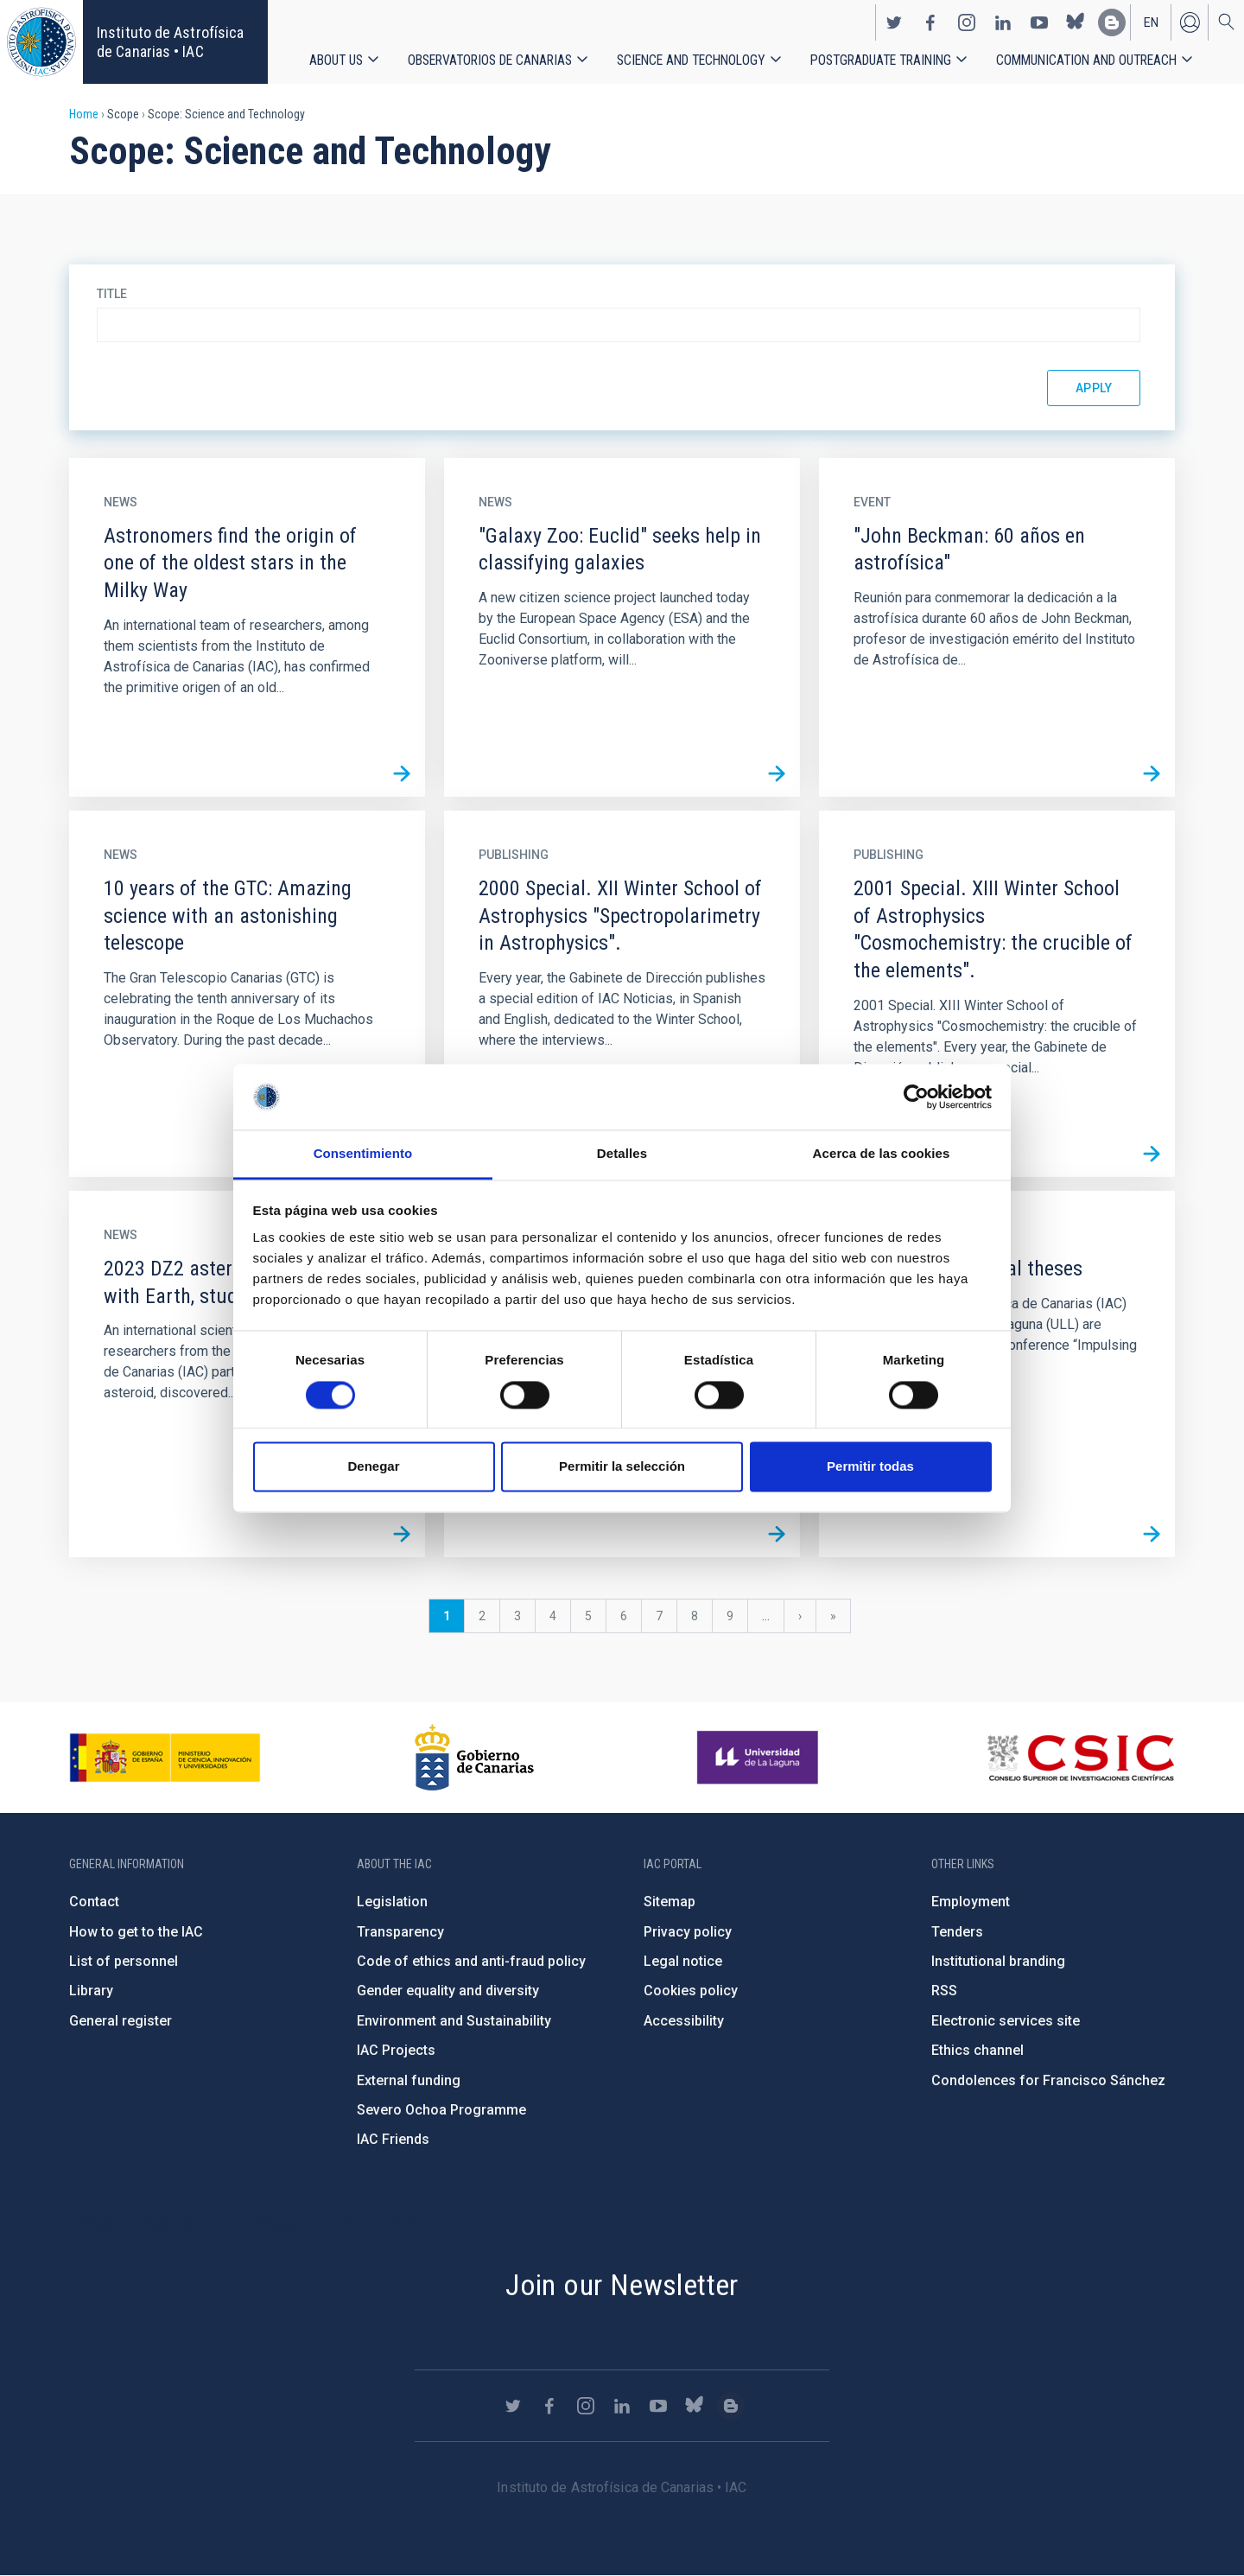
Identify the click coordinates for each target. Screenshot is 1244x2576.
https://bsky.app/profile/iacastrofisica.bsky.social (1075, 22)
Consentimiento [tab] (363, 1154)
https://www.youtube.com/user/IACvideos (1039, 22)
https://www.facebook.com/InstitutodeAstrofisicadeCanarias (930, 22)
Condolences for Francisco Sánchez (1048, 2080)
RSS (944, 1990)
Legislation (392, 1901)
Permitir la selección (622, 1467)
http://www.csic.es (1080, 1757)
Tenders (957, 1932)
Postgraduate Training (880, 60)
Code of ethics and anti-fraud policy (471, 1961)
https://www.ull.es (760, 1757)
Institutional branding (998, 1961)
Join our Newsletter (622, 2285)
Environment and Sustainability (454, 2021)
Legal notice (683, 1961)
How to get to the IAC (136, 1932)
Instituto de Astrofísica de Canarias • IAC (170, 41)
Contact (94, 1901)
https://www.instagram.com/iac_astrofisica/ (967, 22)
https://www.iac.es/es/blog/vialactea (1112, 22)
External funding (408, 2080)
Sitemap (669, 1901)
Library (91, 1990)
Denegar (373, 1467)
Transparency (400, 1932)
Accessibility (684, 2021)
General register (120, 2021)
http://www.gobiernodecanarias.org (474, 1757)
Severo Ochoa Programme (441, 2110)
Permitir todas (870, 1467)
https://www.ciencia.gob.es (165, 1758)
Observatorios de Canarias (490, 60)
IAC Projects (396, 2050)
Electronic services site (1005, 2021)
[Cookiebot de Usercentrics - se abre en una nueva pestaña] (916, 1097)
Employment (970, 1901)
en (1151, 22)
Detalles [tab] (622, 1154)
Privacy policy (688, 1932)
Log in (1189, 22)
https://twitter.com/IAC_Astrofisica (894, 22)
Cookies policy (691, 1990)
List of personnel (123, 1961)
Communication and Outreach (1086, 60)
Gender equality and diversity (448, 1990)
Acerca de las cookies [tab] (881, 1154)
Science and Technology (691, 60)
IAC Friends (393, 2139)
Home (83, 114)
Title (112, 294)
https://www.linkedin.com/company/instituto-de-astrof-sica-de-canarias (1003, 22)
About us (336, 60)
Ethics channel (977, 2050)
